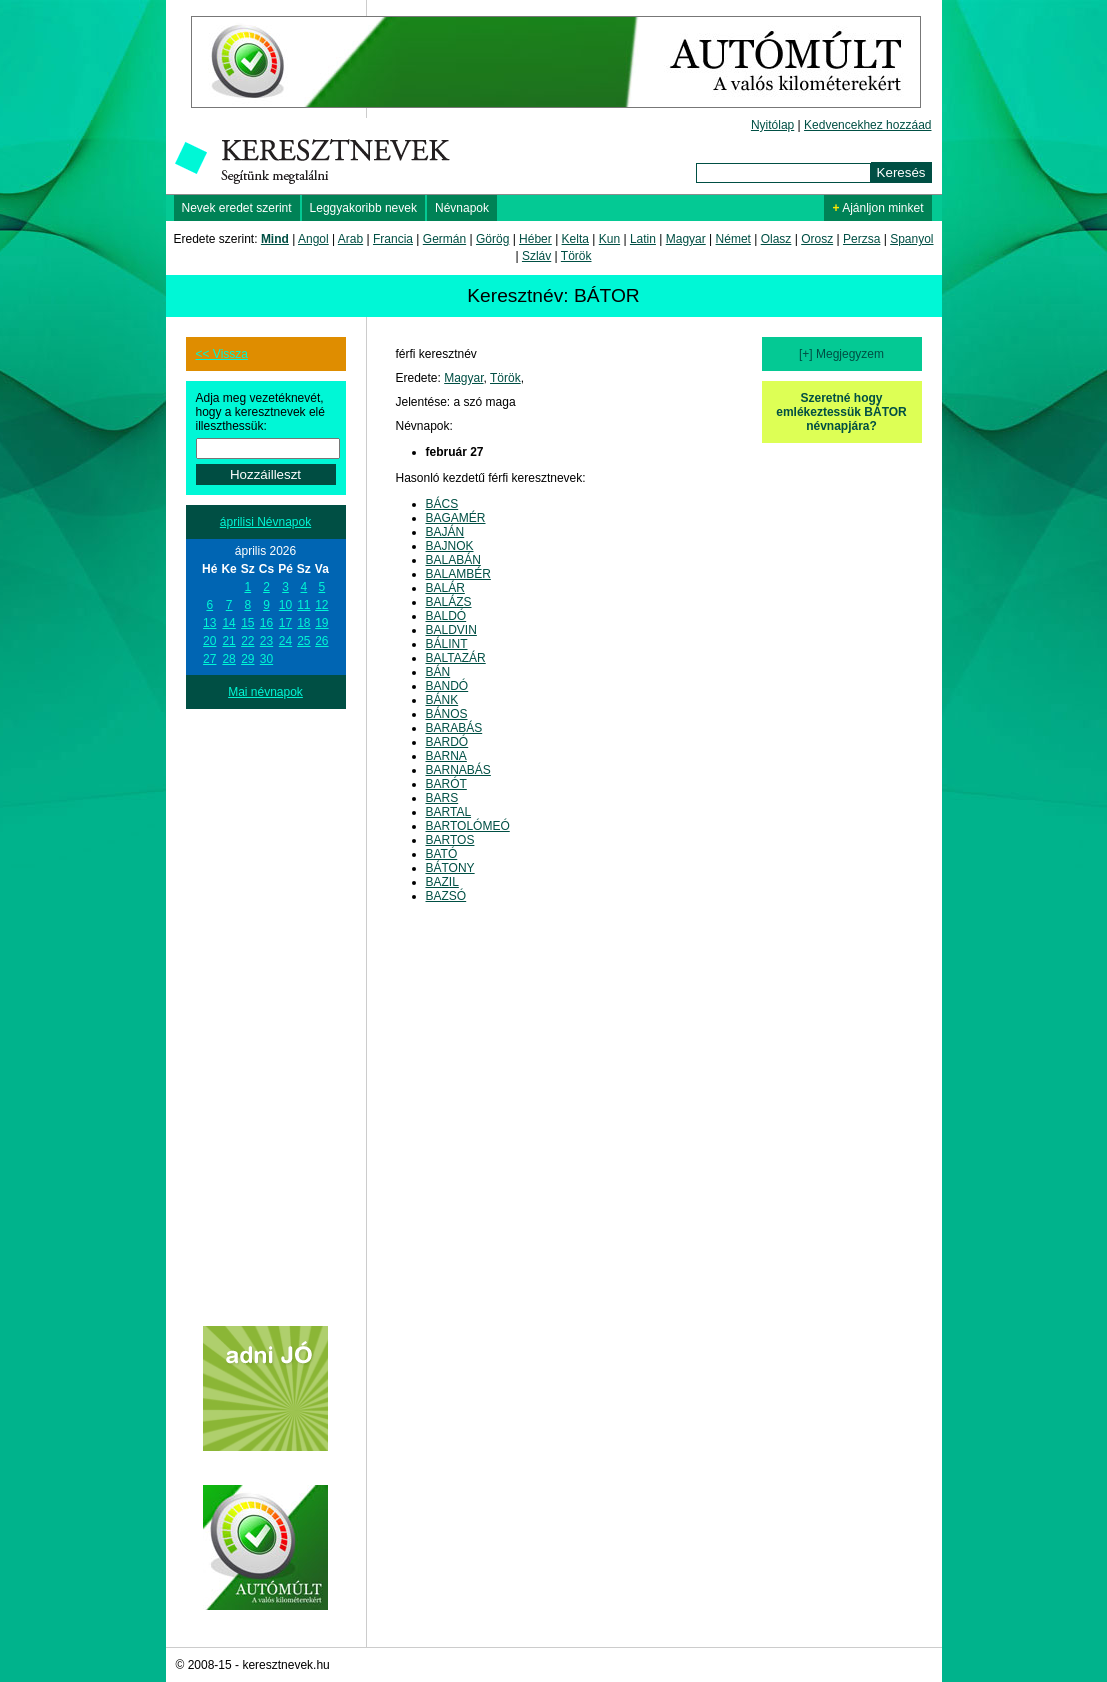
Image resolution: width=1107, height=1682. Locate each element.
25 (303, 641)
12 (321, 605)
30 (266, 659)
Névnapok (462, 208)
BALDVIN (451, 630)
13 (209, 623)
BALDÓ (446, 616)
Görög (492, 239)
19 (321, 623)
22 (247, 641)
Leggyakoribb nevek (363, 208)
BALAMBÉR (458, 574)
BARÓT (446, 784)
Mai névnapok (265, 692)
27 (209, 659)
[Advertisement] (266, 1009)
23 (266, 641)
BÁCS (442, 504)
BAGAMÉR (456, 518)
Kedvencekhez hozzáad (867, 125)
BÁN (438, 672)
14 (228, 623)
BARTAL (449, 812)
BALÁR (445, 588)
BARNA (446, 756)
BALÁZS (449, 602)
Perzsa (861, 239)
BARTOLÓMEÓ (468, 826)
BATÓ (442, 854)
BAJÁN (445, 532)
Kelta (575, 239)
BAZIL (442, 882)
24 (285, 641)
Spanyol (911, 239)
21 (228, 641)
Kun (609, 239)
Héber (535, 239)
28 (228, 659)
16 (266, 623)
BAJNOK (450, 546)
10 (285, 605)
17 (285, 623)
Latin (643, 239)
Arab (350, 239)
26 (321, 641)
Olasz (776, 239)
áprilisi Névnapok (265, 522)
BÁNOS (447, 714)
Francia (393, 239)
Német (733, 239)
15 (247, 623)
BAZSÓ (446, 896)
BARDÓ (447, 742)
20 (209, 641)
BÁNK (442, 700)
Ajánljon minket (877, 208)
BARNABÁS (458, 770)
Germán (444, 239)
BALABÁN (453, 560)
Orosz (817, 239)
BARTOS (450, 840)
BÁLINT (447, 644)
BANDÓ (447, 686)
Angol (313, 239)
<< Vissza (222, 354)
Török (576, 256)
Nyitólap (772, 125)
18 (303, 623)
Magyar (686, 239)
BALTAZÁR (456, 658)
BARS (442, 798)
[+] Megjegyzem (841, 354)
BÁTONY (450, 868)
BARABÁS (454, 728)
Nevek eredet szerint (237, 208)
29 (247, 659)
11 (303, 605)
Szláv (536, 256)
